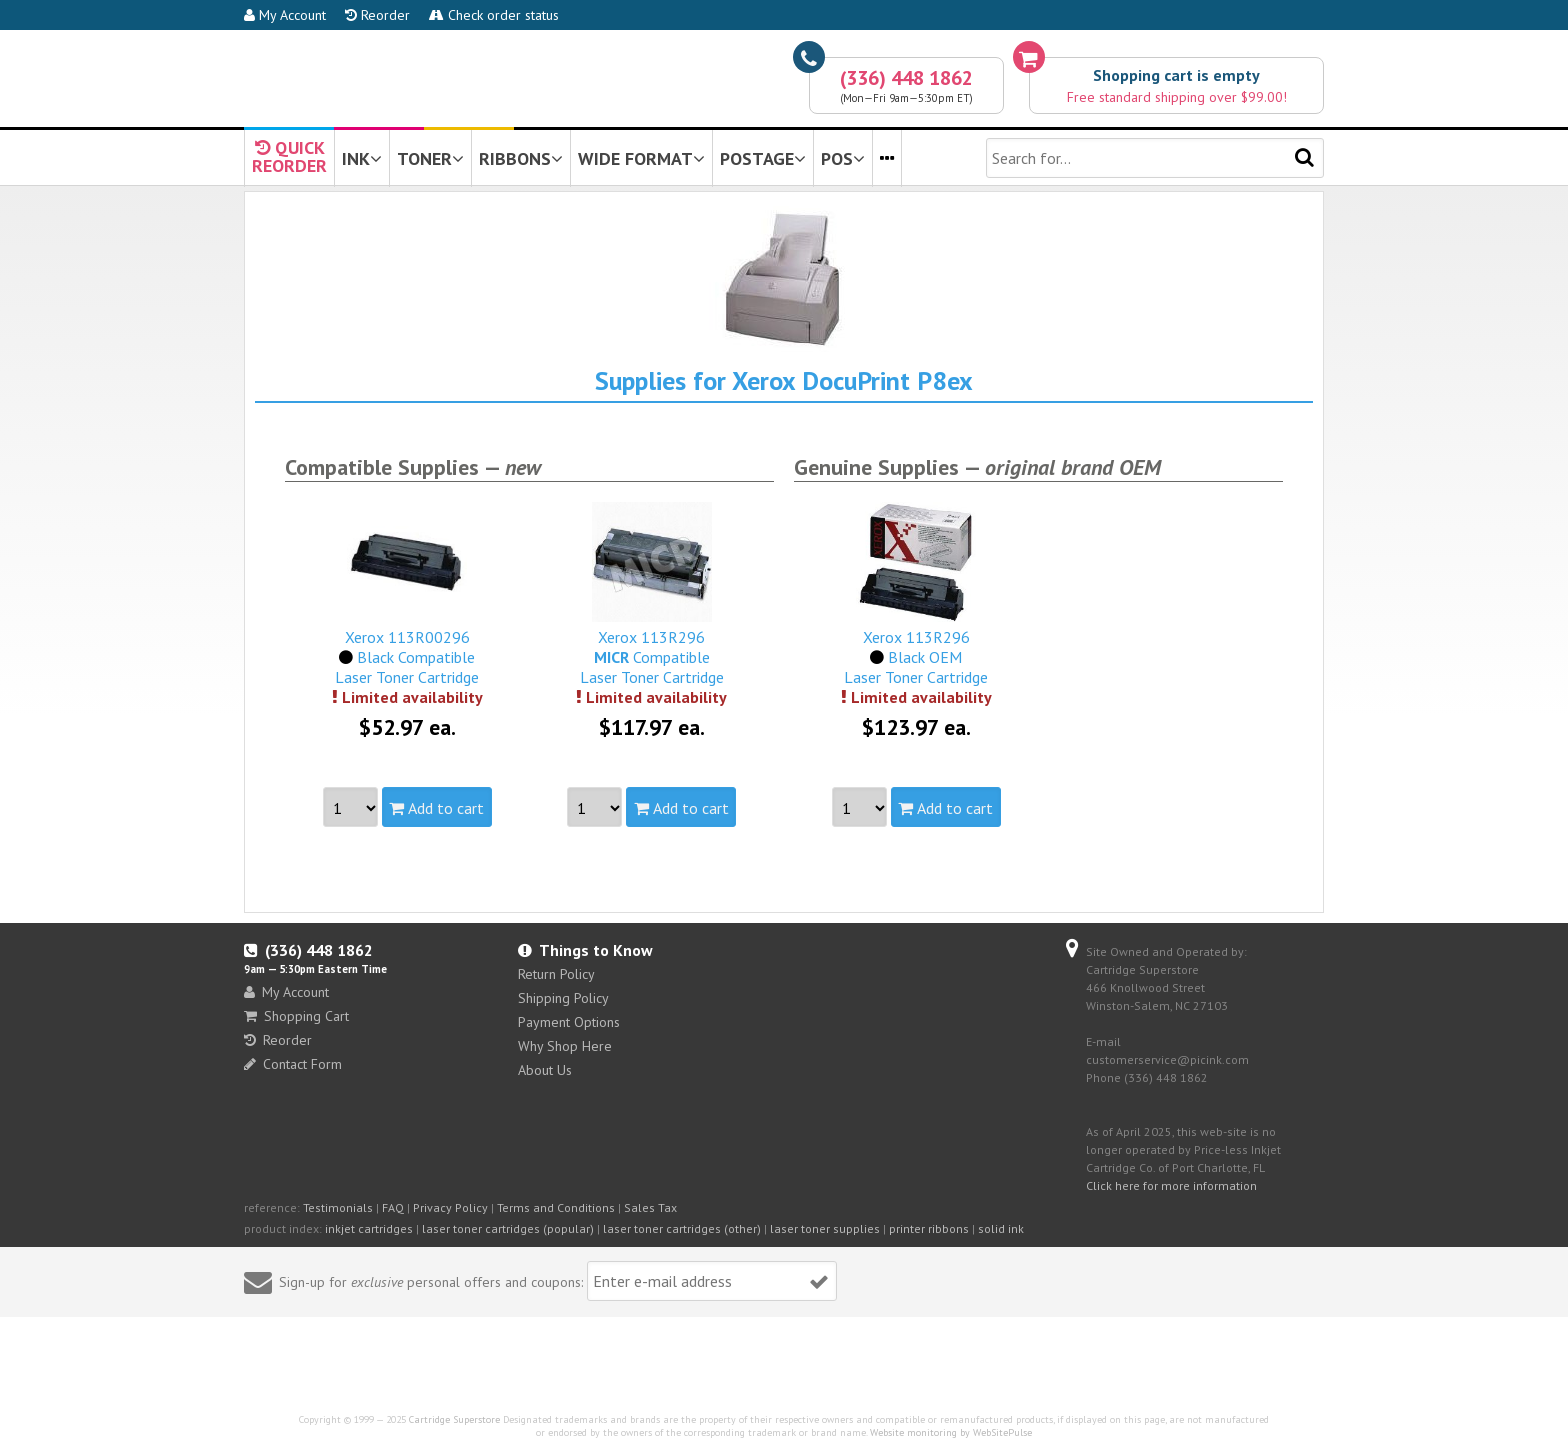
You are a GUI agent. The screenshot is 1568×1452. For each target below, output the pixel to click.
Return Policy (556, 974)
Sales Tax (650, 1207)
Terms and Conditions (556, 1207)
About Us (545, 1070)
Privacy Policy (450, 1207)
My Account (285, 15)
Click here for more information (1171, 1185)
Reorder (377, 15)
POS (843, 158)
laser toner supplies (825, 1228)
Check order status (494, 15)
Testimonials (338, 1207)
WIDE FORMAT (641, 158)
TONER (430, 158)
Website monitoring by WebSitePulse (951, 1432)
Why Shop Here (565, 1046)
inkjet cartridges (369, 1228)
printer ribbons (929, 1228)
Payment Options (569, 1022)
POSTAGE (763, 158)
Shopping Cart (296, 1016)
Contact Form (293, 1064)
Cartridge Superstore (454, 1419)
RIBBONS (521, 158)
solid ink (1001, 1228)
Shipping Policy (563, 998)
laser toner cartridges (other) (682, 1228)
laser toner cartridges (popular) (508, 1228)
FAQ (393, 1207)
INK (362, 158)
